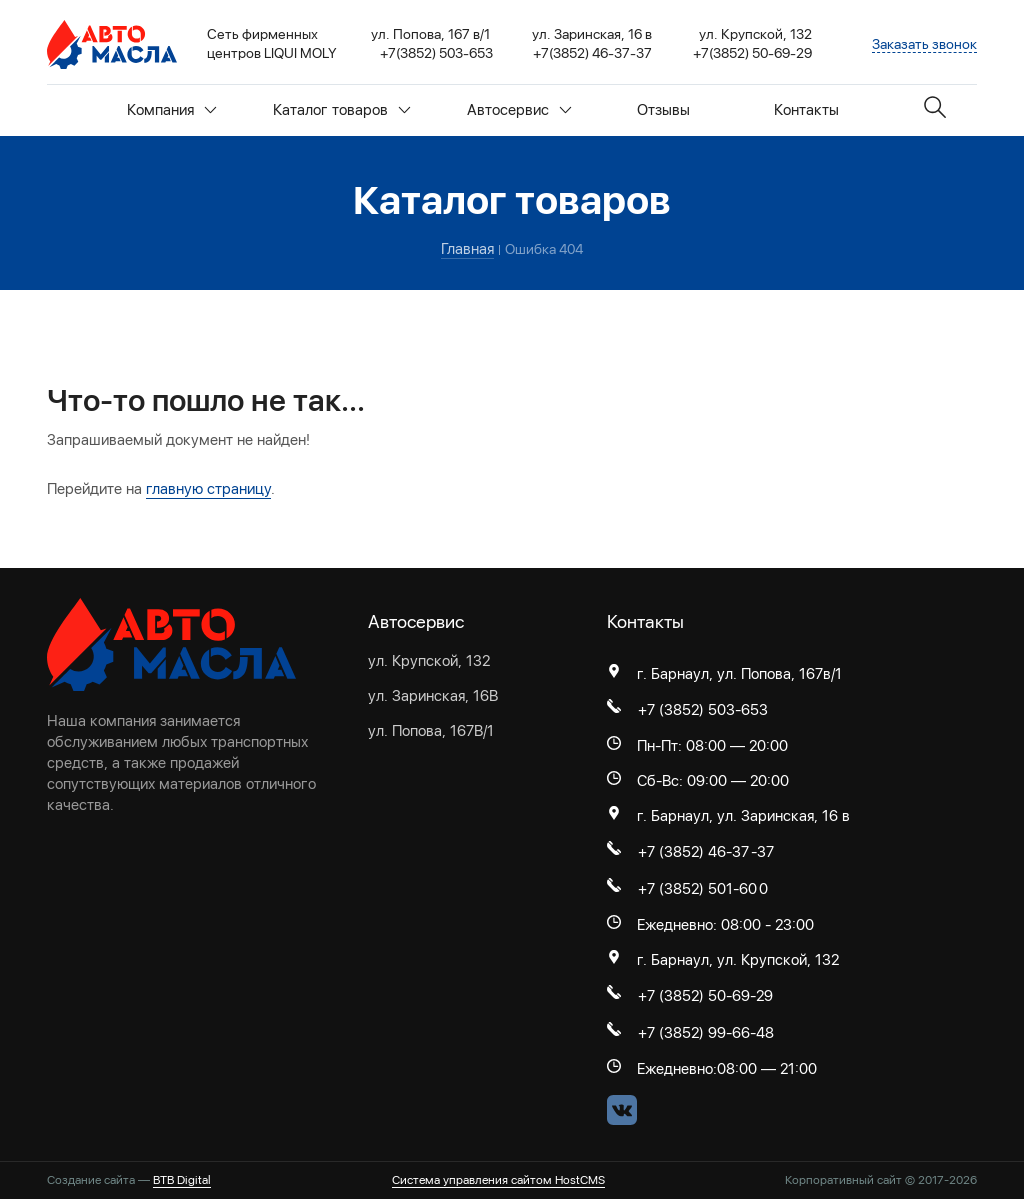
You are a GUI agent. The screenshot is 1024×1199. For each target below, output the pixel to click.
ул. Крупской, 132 (429, 661)
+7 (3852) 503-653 (703, 710)
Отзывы (663, 110)
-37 (762, 852)
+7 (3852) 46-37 (693, 852)
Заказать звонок (924, 44)
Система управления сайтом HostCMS (498, 1180)
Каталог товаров (342, 110)
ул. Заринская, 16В (433, 696)
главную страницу (208, 489)
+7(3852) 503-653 (436, 53)
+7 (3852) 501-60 (697, 889)
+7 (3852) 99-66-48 (706, 1033)
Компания (172, 110)
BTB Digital (182, 1180)
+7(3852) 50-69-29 (752, 53)
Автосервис (519, 110)
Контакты (806, 110)
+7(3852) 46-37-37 (592, 53)
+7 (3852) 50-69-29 (705, 996)
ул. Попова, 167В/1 (431, 731)
